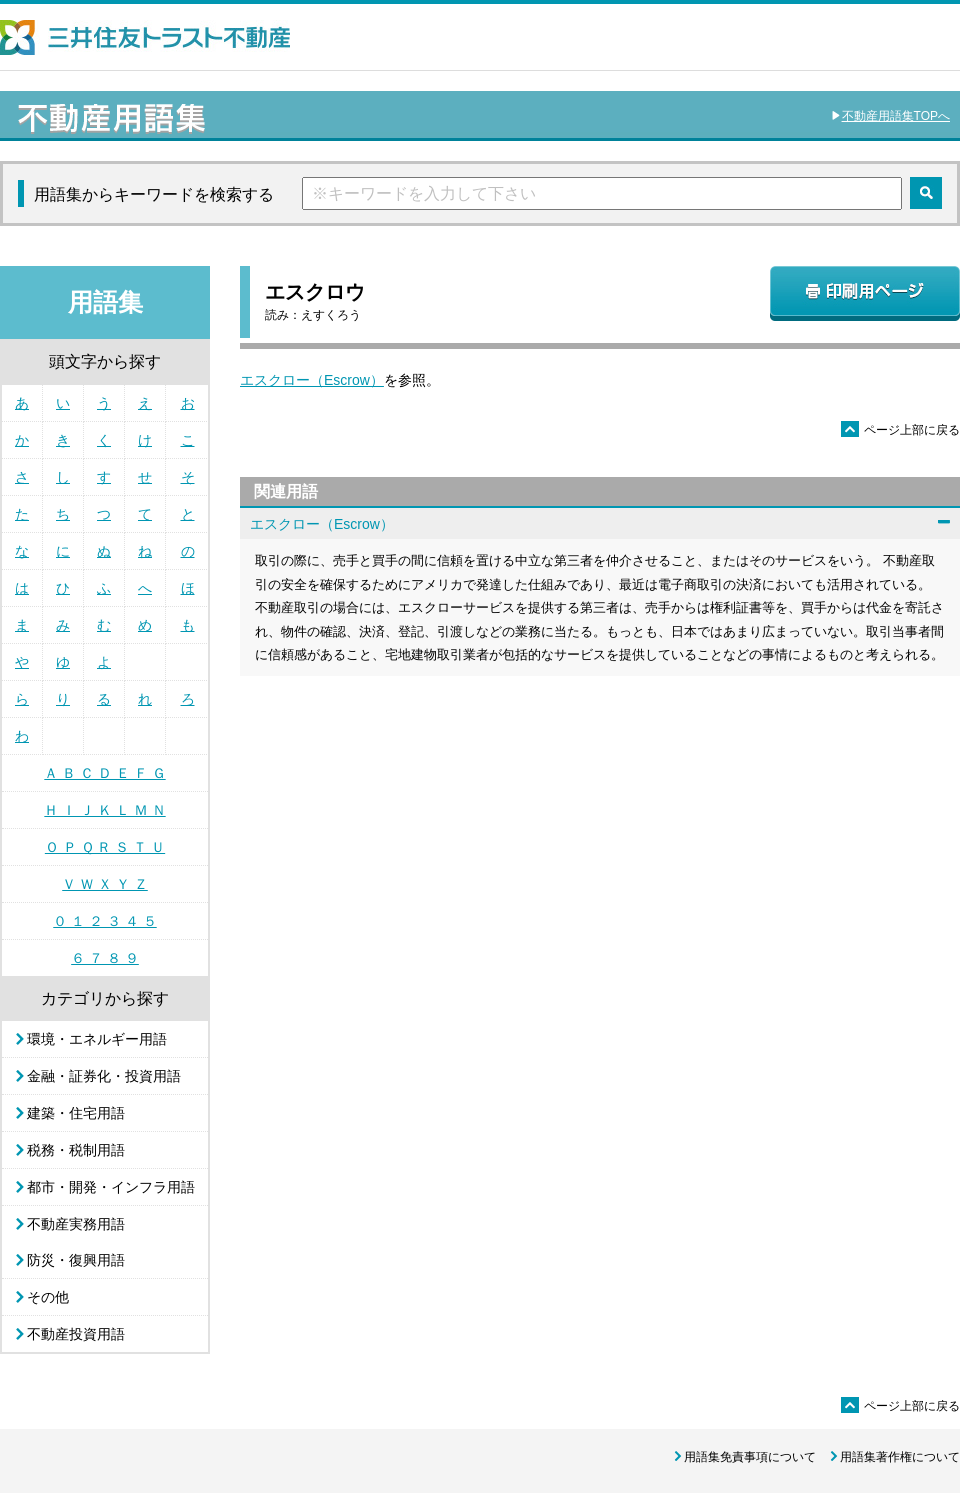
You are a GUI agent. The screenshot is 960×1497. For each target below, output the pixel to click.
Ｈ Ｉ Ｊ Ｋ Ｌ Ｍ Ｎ (104, 810)
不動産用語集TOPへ (896, 116)
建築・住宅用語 (76, 1113)
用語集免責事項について (750, 1457)
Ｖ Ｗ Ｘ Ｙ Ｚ (105, 884)
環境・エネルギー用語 (97, 1039)
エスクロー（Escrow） (312, 380)
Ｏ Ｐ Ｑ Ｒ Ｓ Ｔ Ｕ (105, 847)
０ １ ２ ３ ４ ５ (104, 921)
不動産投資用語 (76, 1334)
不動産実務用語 (76, 1224)
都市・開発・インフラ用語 (111, 1187)
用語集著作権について (900, 1457)
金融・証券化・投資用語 (104, 1076)
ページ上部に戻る (900, 430)
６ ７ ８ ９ (105, 958)
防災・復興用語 (76, 1260)
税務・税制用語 (76, 1150)
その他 (48, 1297)
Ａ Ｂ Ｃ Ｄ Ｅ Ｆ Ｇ (104, 773)
